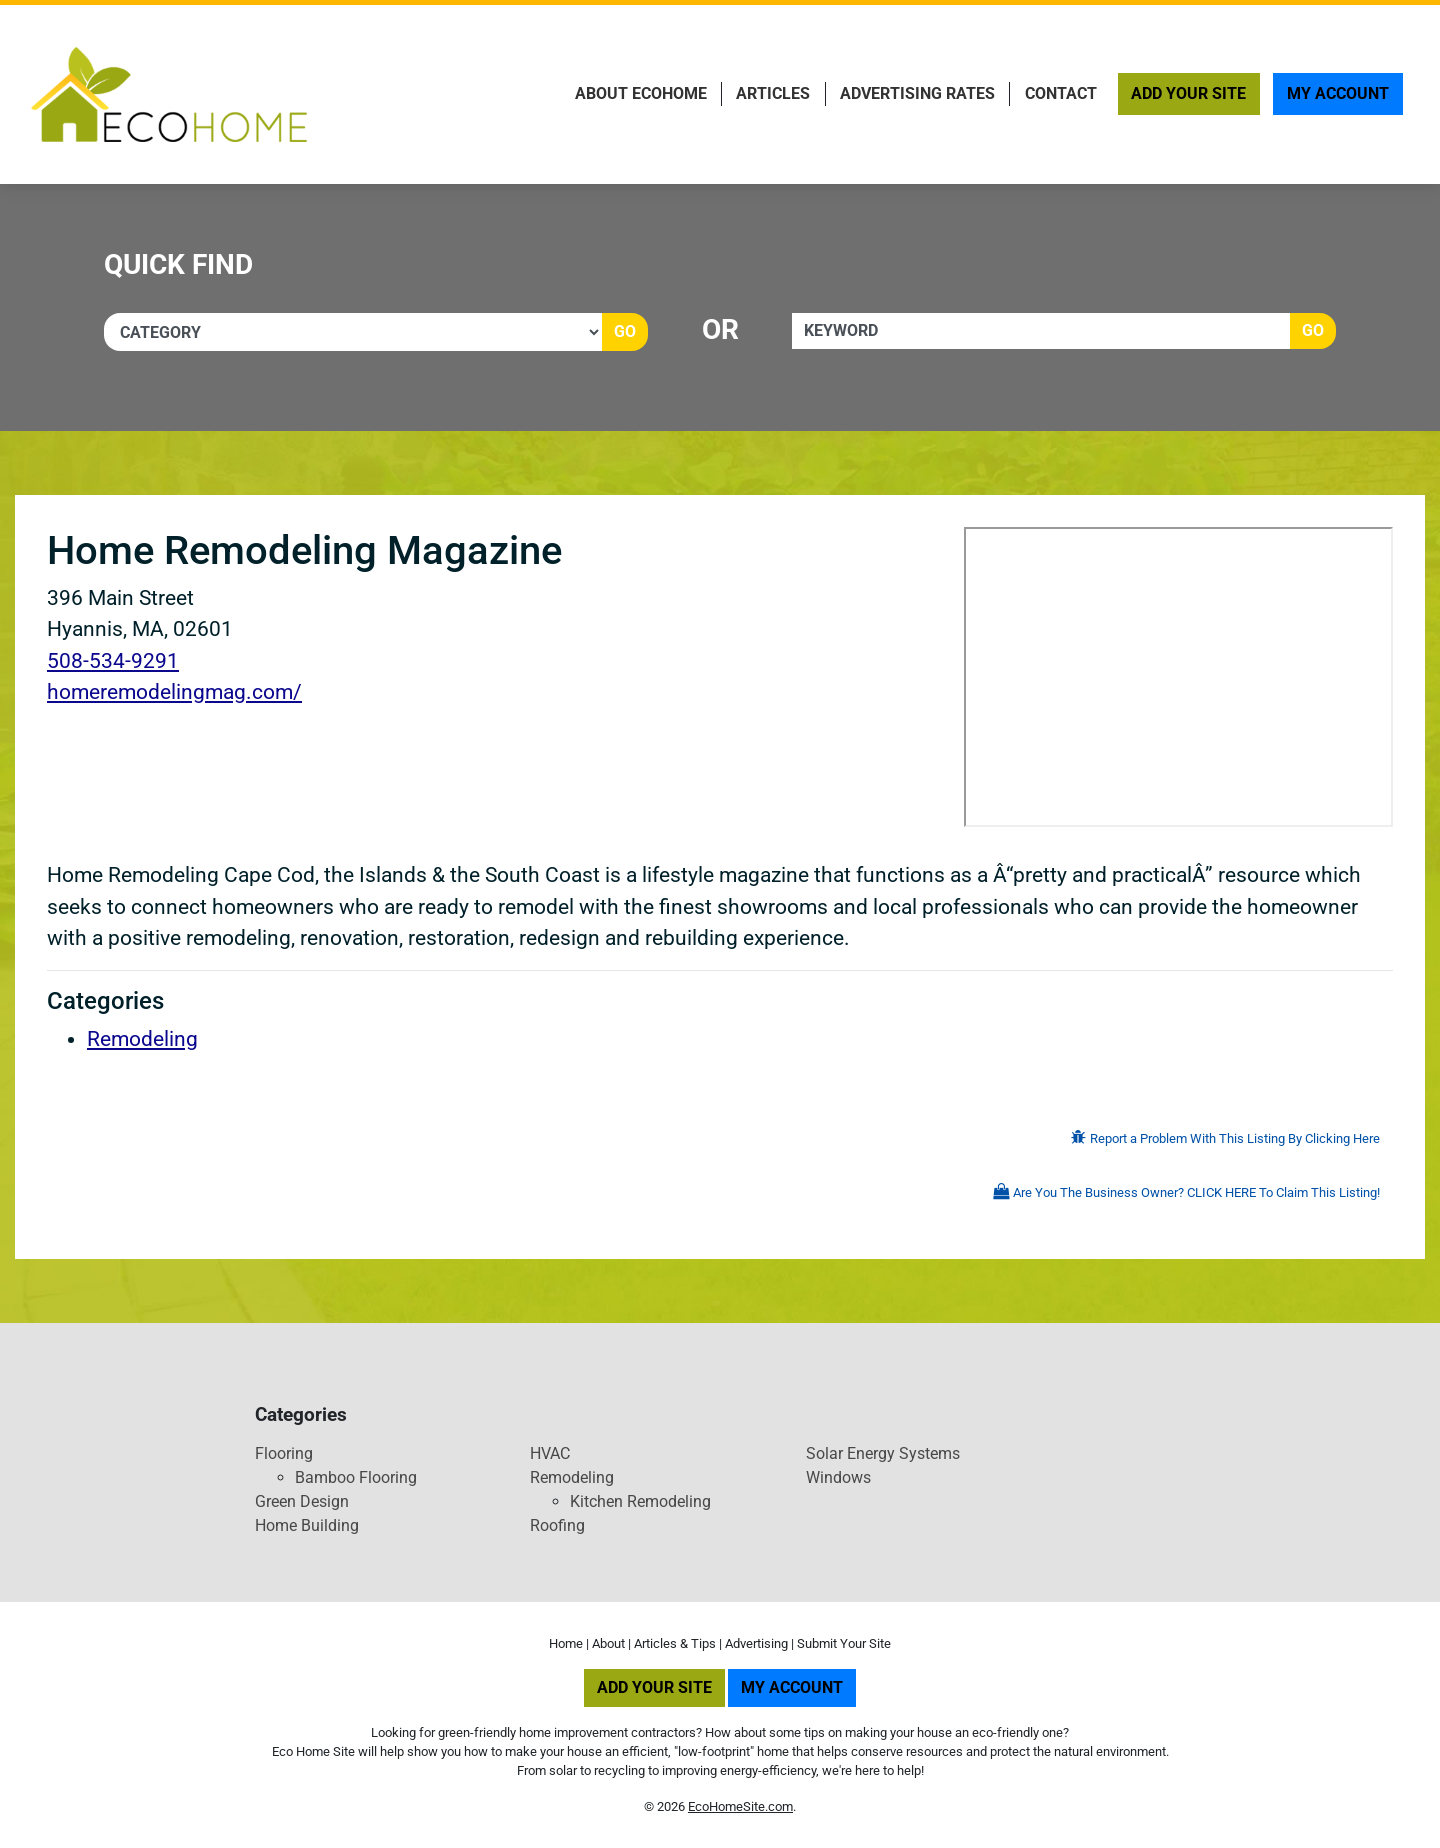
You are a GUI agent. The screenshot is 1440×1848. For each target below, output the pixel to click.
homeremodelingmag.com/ (174, 692)
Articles (773, 93)
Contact (1061, 93)
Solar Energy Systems (883, 1453)
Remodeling (142, 1039)
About (608, 1643)
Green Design (302, 1501)
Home (566, 1643)
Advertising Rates (917, 93)
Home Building (307, 1525)
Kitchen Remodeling (640, 1501)
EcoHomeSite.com (740, 1806)
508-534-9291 (113, 661)
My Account (1338, 93)
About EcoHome (641, 93)
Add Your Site (1188, 93)
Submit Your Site (844, 1643)
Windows (838, 1477)
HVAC (550, 1453)
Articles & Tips (675, 1643)
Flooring (284, 1453)
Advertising (756, 1643)
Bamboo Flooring (356, 1477)
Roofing (557, 1525)
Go (625, 331)
